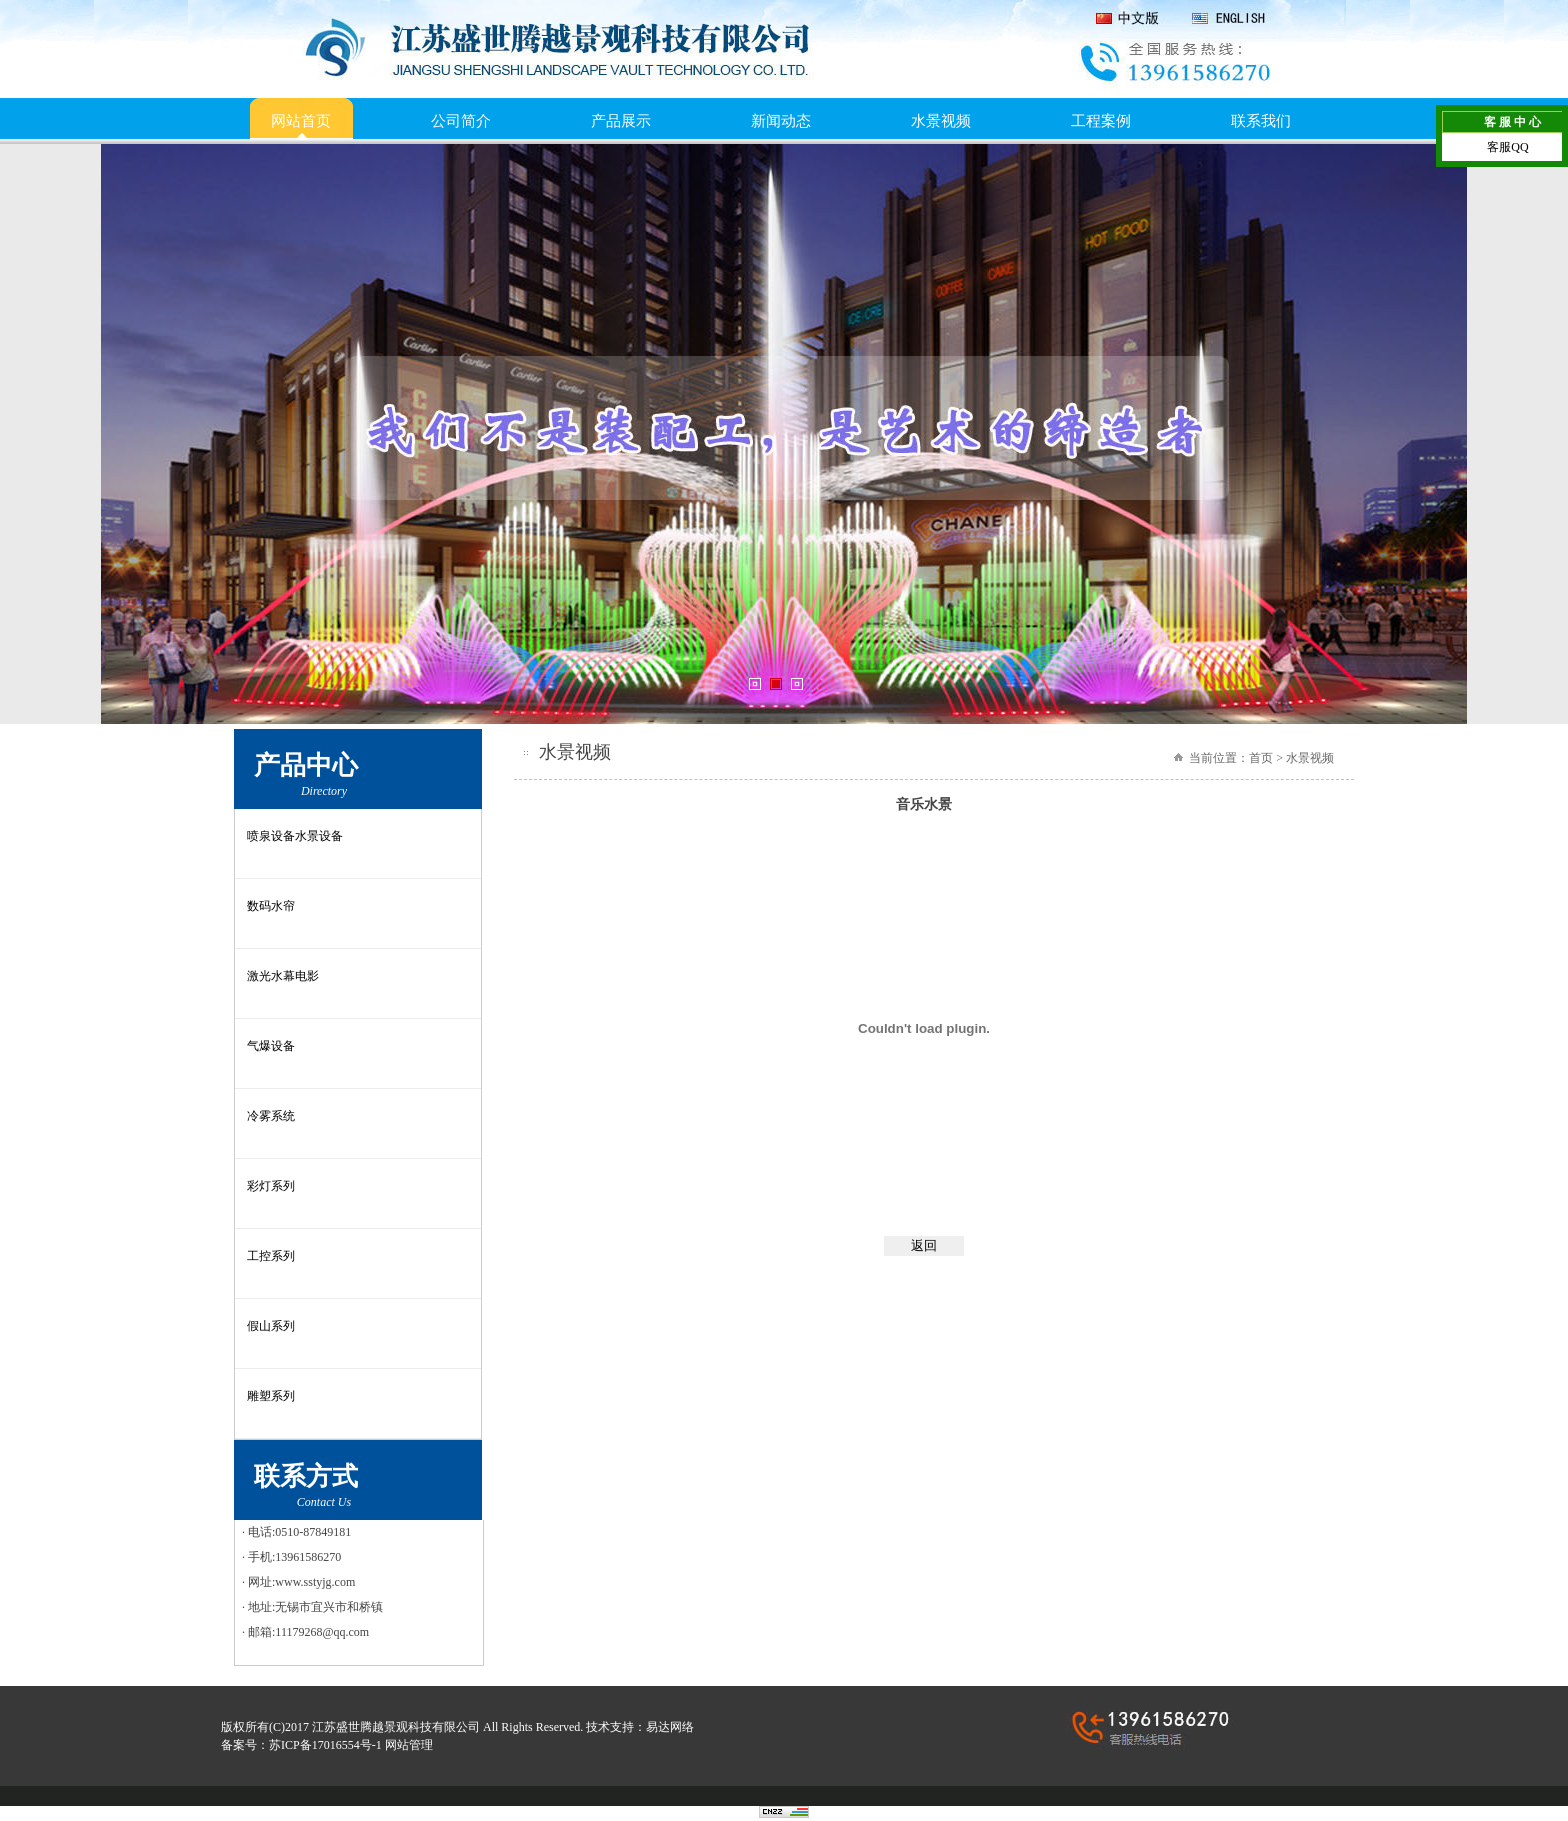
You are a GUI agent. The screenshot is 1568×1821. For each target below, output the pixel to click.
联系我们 (1261, 121)
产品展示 (621, 121)
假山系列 (271, 1326)
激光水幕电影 (283, 976)
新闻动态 (781, 121)
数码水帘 (271, 906)
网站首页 (301, 121)
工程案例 (1101, 121)
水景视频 (941, 121)
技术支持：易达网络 (640, 1727)
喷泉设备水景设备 (295, 836)
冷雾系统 (271, 1116)
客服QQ (1507, 147)
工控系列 (271, 1256)
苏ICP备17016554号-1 (325, 1745)
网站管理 (409, 1745)
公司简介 (461, 121)
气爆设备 (271, 1046)
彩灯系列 (271, 1186)
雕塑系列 (271, 1396)
